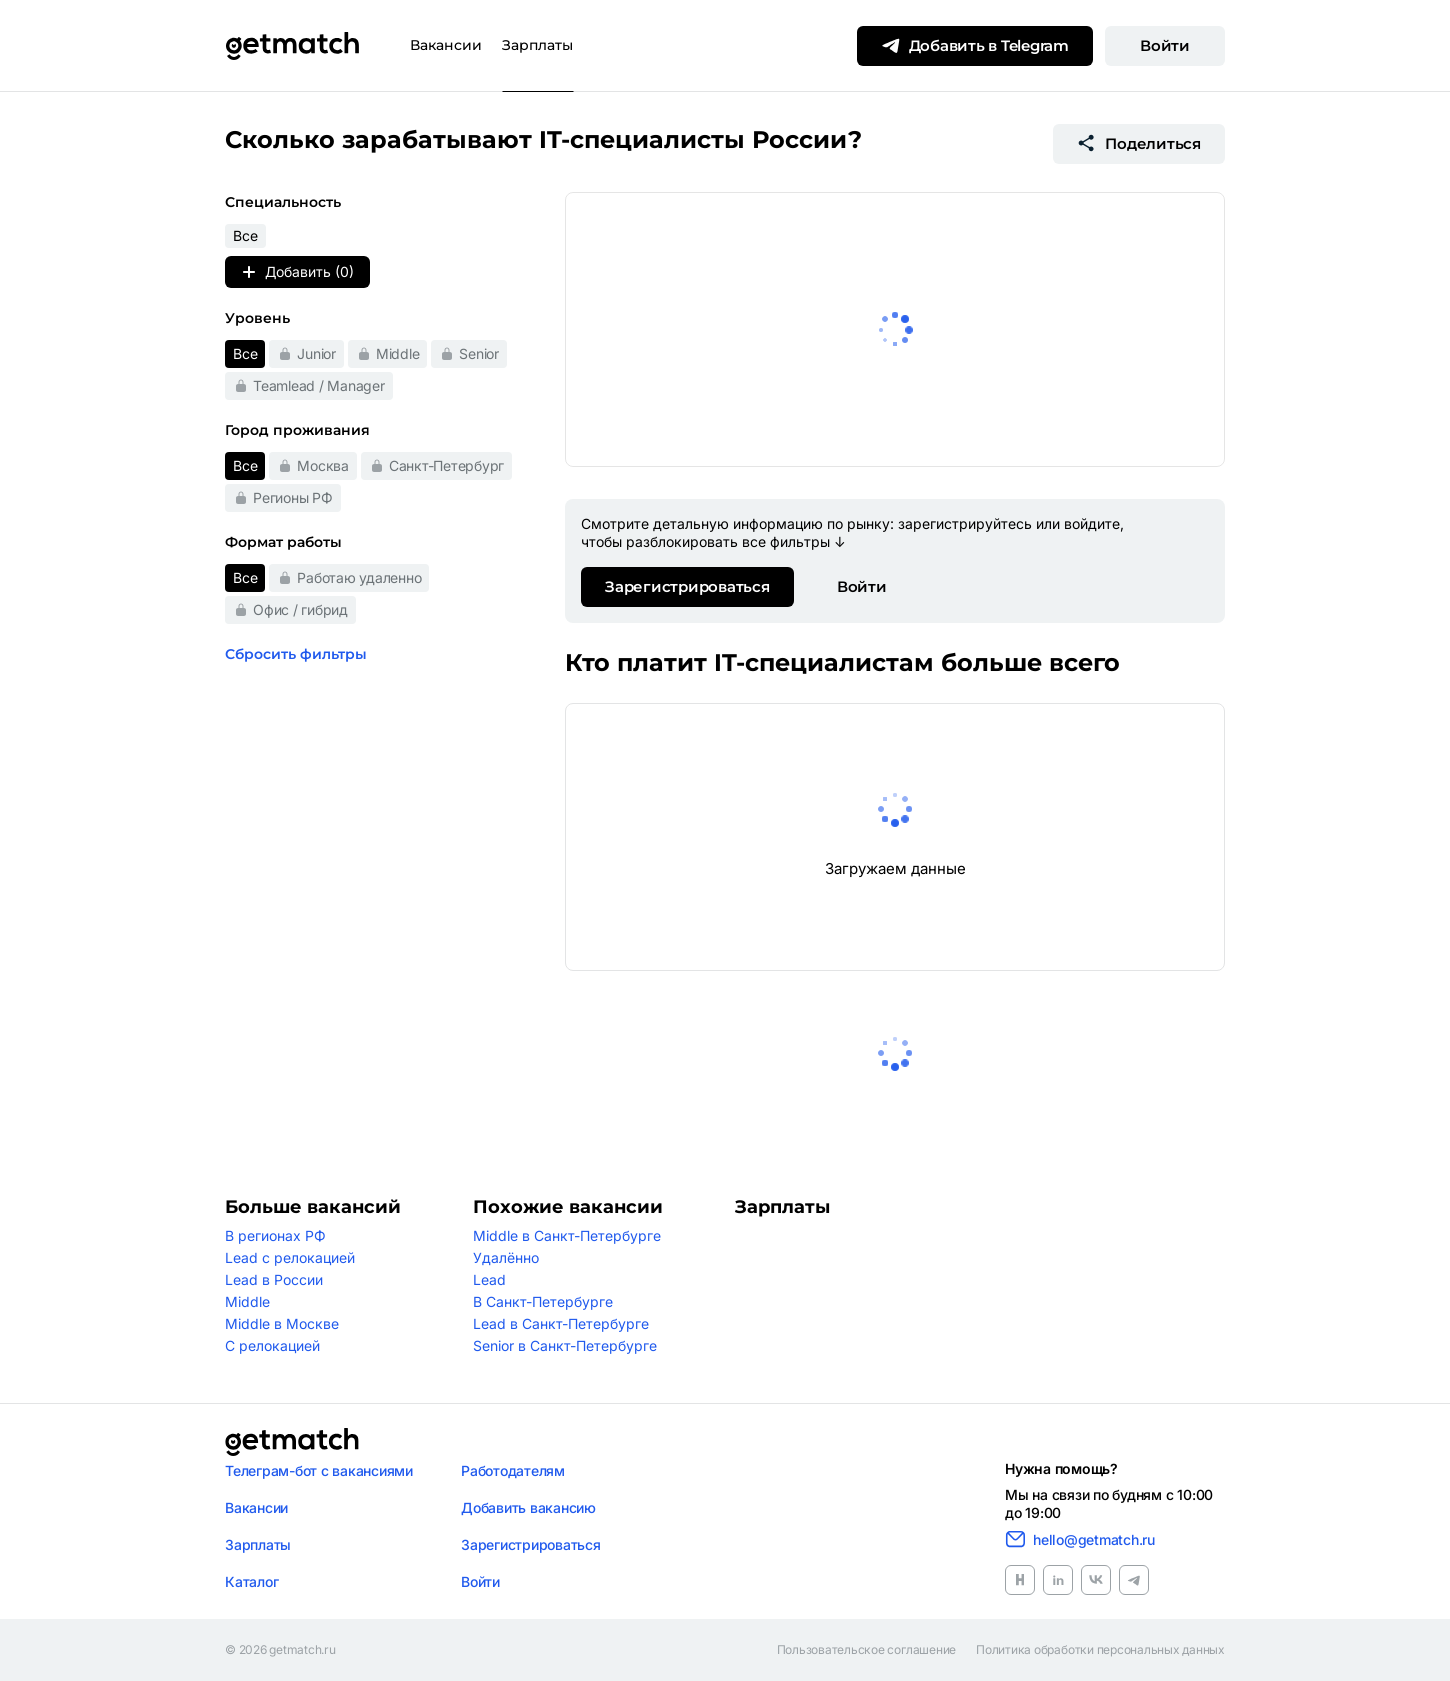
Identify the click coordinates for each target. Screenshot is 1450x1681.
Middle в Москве (282, 1323)
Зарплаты (537, 45)
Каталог (251, 1581)
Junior (316, 353)
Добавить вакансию (528, 1507)
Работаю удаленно (359, 577)
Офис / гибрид (300, 609)
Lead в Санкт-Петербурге (561, 1323)
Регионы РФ (293, 497)
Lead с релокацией (290, 1257)
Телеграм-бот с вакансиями (319, 1470)
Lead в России (274, 1279)
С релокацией (272, 1345)
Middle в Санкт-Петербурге (567, 1235)
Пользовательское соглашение (867, 1650)
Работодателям (513, 1470)
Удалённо (506, 1257)
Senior (479, 353)
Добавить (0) (297, 271)
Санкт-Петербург (446, 465)
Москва (323, 465)
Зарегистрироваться (687, 586)
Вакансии (446, 45)
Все (245, 353)
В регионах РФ (275, 1235)
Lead (489, 1279)
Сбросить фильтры (296, 654)
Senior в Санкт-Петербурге (565, 1345)
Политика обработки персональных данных (1100, 1650)
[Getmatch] (292, 46)
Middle (398, 353)
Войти (1165, 45)
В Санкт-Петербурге (543, 1301)
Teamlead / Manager (319, 385)
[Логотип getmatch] (292, 1442)
